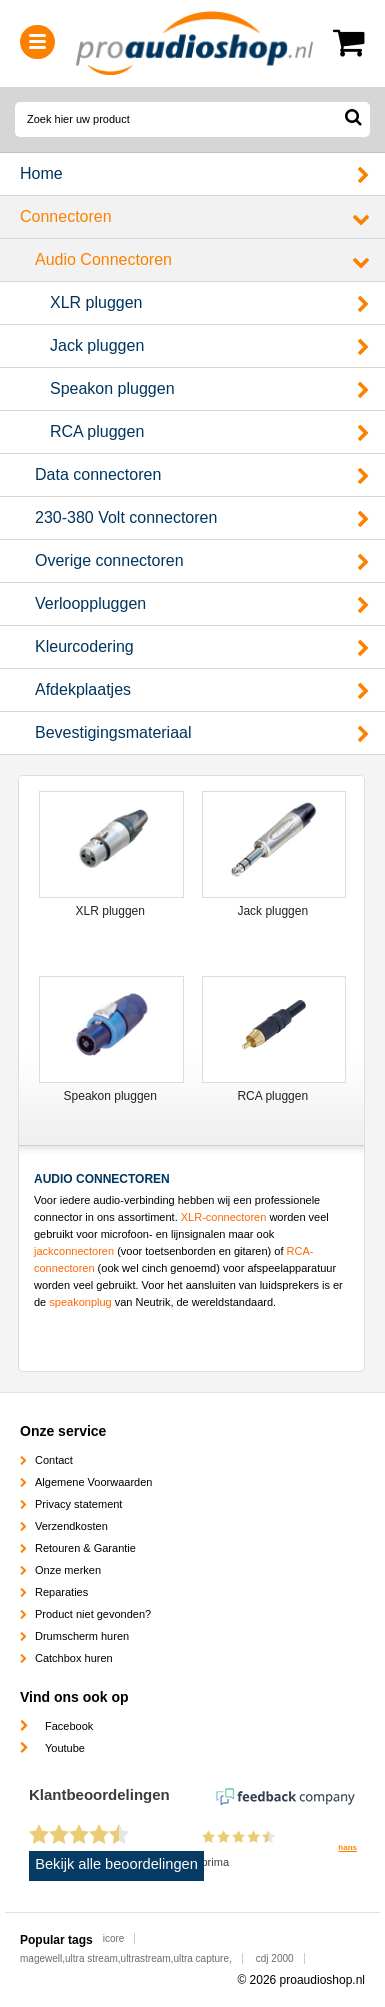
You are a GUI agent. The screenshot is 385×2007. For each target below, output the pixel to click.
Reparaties (61, 1592)
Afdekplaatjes (83, 689)
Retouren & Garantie (85, 1548)
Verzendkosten (71, 1526)
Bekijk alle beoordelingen (116, 1864)
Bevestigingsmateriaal (113, 732)
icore (114, 1938)
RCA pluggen (97, 431)
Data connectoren (98, 474)
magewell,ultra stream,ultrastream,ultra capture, (126, 1958)
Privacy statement (78, 1504)
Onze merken (68, 1570)
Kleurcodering (84, 646)
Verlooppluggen (90, 603)
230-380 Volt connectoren (126, 517)
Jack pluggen (97, 345)
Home (41, 173)
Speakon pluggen (112, 388)
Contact (54, 1460)
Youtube (65, 1748)
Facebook (69, 1726)
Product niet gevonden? (93, 1614)
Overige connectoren (109, 560)
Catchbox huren (74, 1658)
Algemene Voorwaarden (93, 1482)
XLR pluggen (96, 302)
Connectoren (66, 216)
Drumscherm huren (82, 1636)
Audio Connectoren (103, 259)
